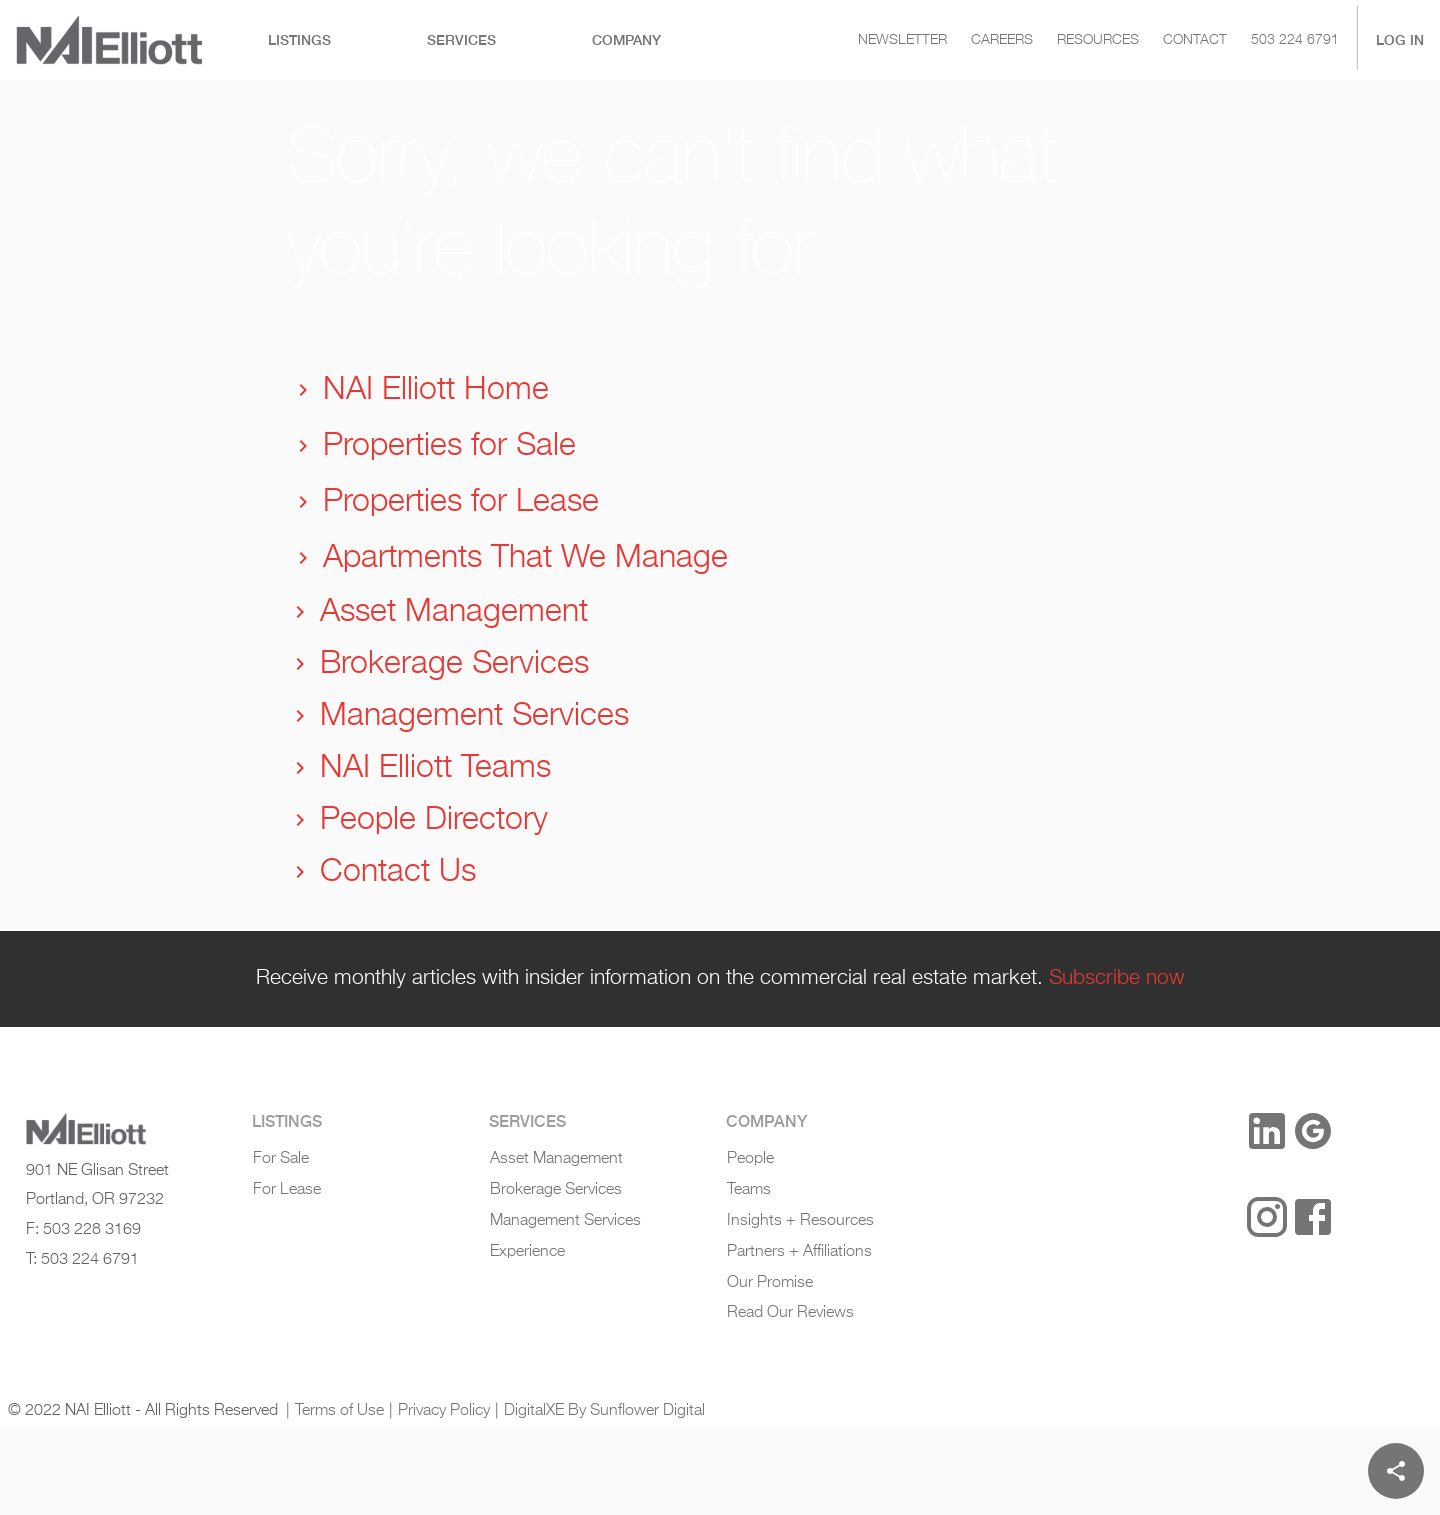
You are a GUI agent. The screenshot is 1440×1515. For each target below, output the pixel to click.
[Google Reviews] (1313, 1131)
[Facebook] (1313, 1217)
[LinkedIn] (1267, 1131)
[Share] (1396, 1471)
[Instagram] (1267, 1217)
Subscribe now (1117, 978)
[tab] (299, 40)
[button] (1200, 1133)
